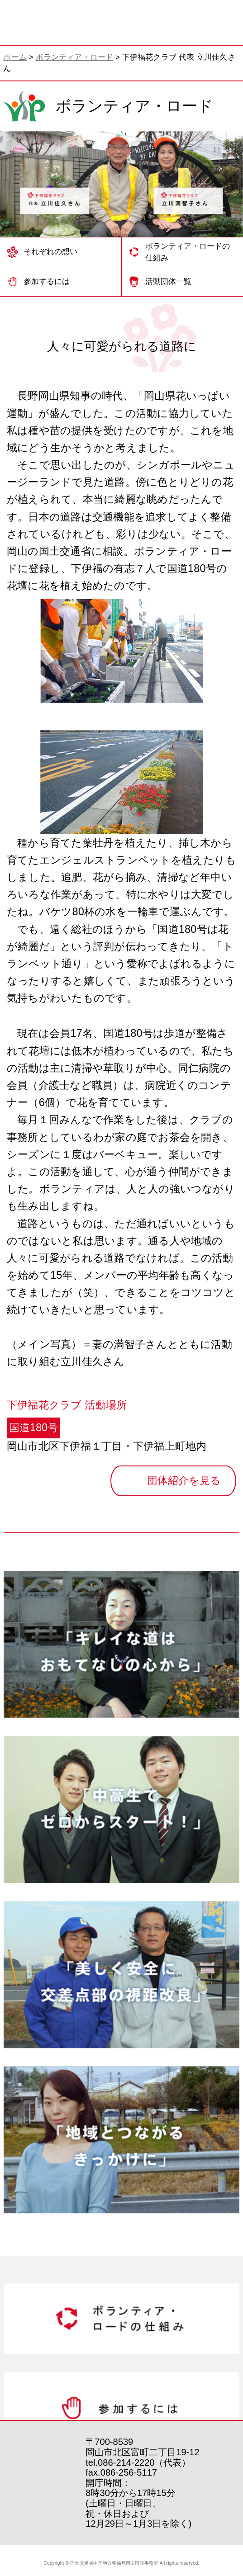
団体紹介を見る (184, 1480)
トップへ (211, 2425)
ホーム (15, 57)
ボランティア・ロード (75, 57)
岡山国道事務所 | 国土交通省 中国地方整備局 (46, 22)
